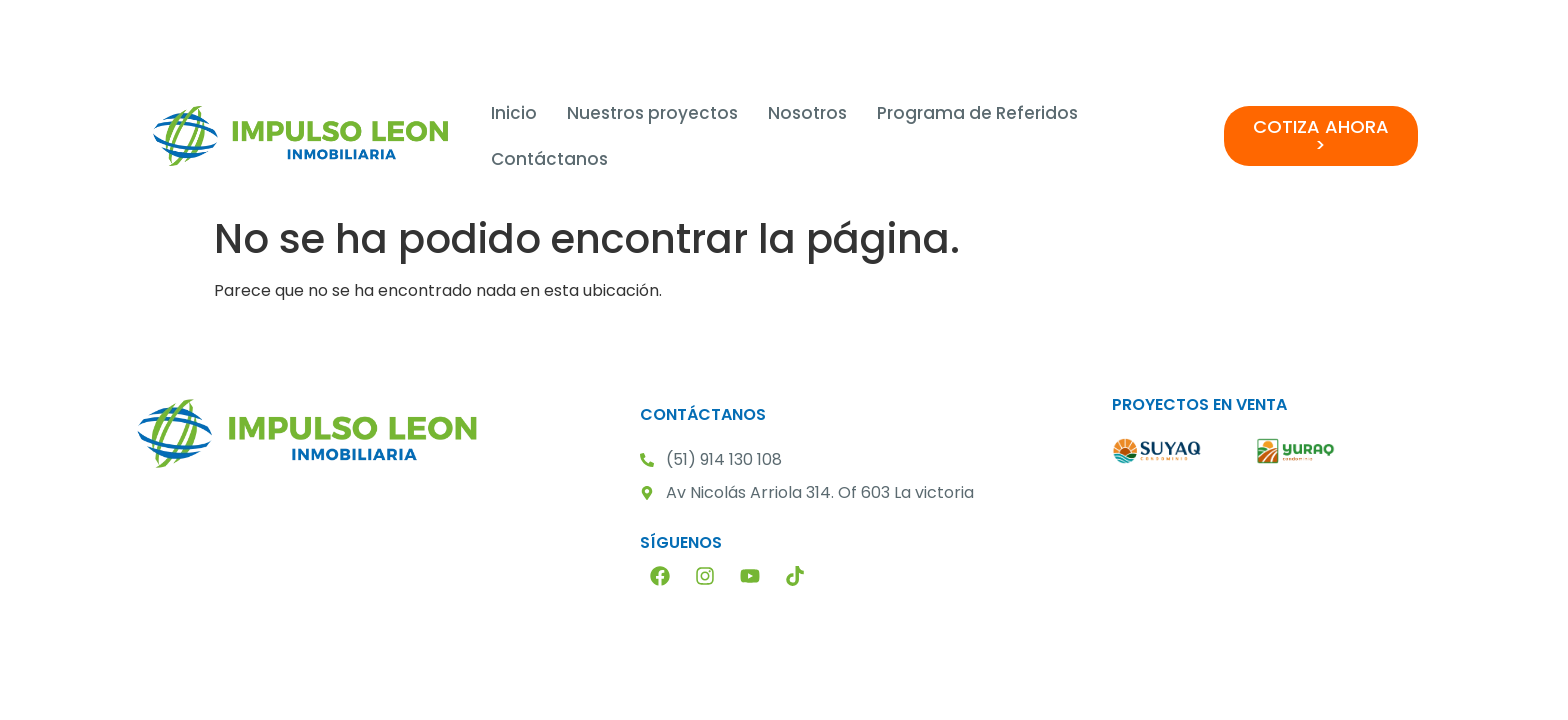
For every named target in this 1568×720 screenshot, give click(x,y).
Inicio (514, 113)
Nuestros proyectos (652, 113)
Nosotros (807, 113)
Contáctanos (549, 159)
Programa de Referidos (977, 113)
